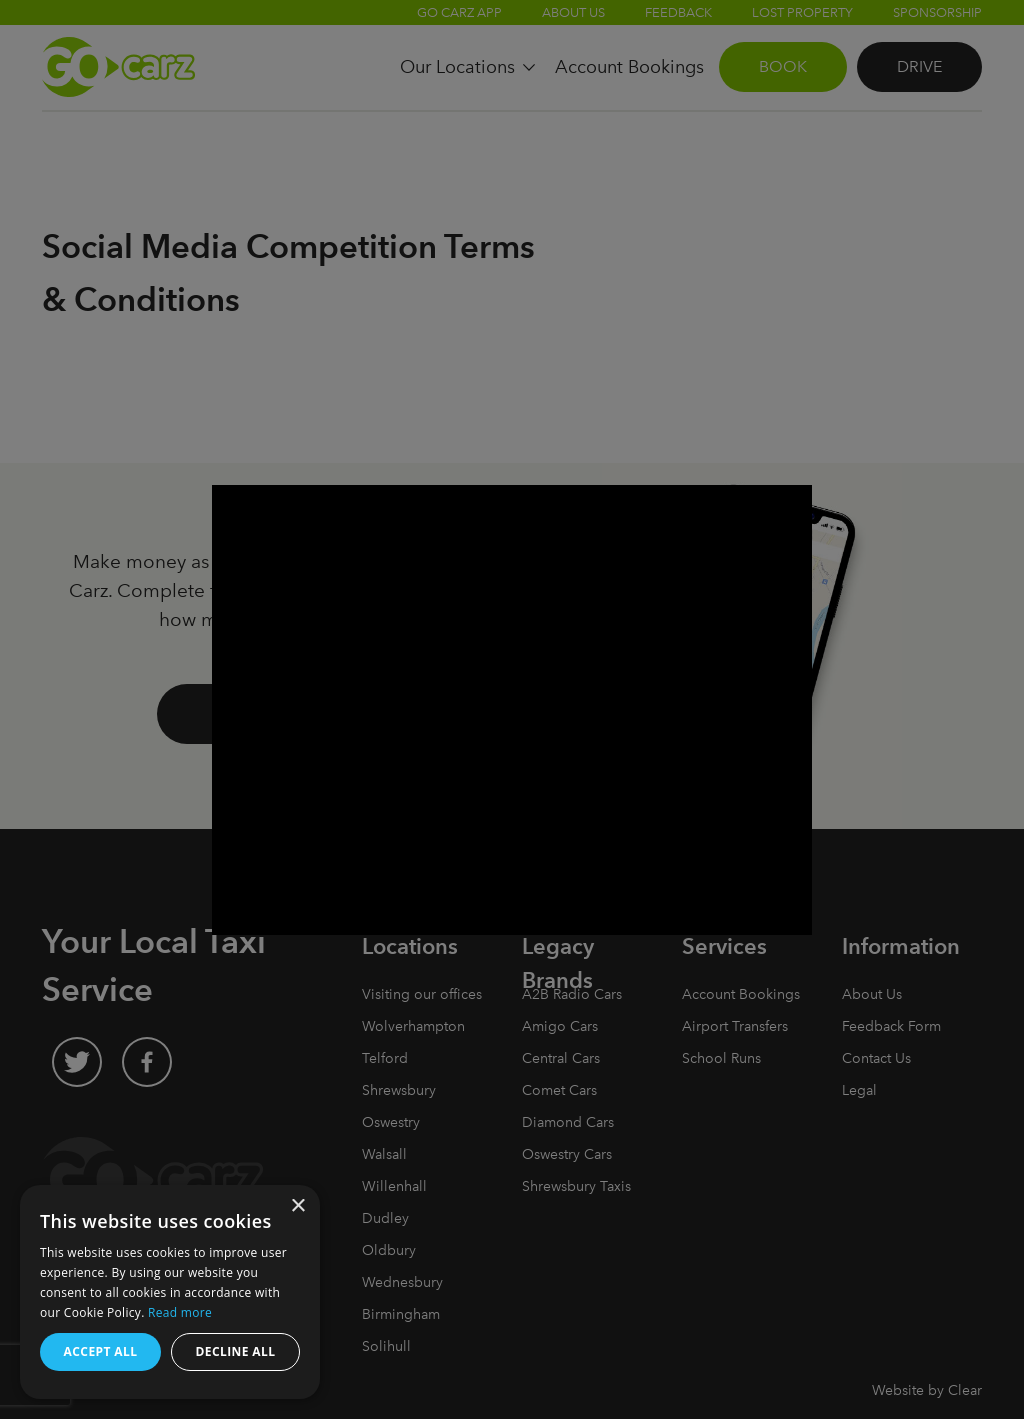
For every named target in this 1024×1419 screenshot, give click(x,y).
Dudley (385, 1218)
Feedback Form (891, 1026)
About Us (573, 12)
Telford (385, 1058)
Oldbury (389, 1250)
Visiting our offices (422, 994)
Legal (859, 1090)
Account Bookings (741, 994)
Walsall (384, 1154)
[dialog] (170, 1292)
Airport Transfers (735, 1026)
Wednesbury (402, 1282)
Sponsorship (937, 12)
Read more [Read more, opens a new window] (180, 1312)
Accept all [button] (101, 1351)
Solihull (386, 1346)
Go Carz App (459, 12)
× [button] (297, 1206)
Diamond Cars (568, 1122)
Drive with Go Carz (312, 713)
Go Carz (118, 67)
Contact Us (876, 1058)
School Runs (721, 1058)
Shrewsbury (399, 1090)
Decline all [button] (236, 1351)
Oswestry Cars (567, 1154)
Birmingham (401, 1314)
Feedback (678, 12)
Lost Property (802, 12)
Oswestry (391, 1122)
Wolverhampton (413, 1026)
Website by (927, 1390)
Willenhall (394, 1186)
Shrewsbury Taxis (576, 1186)
